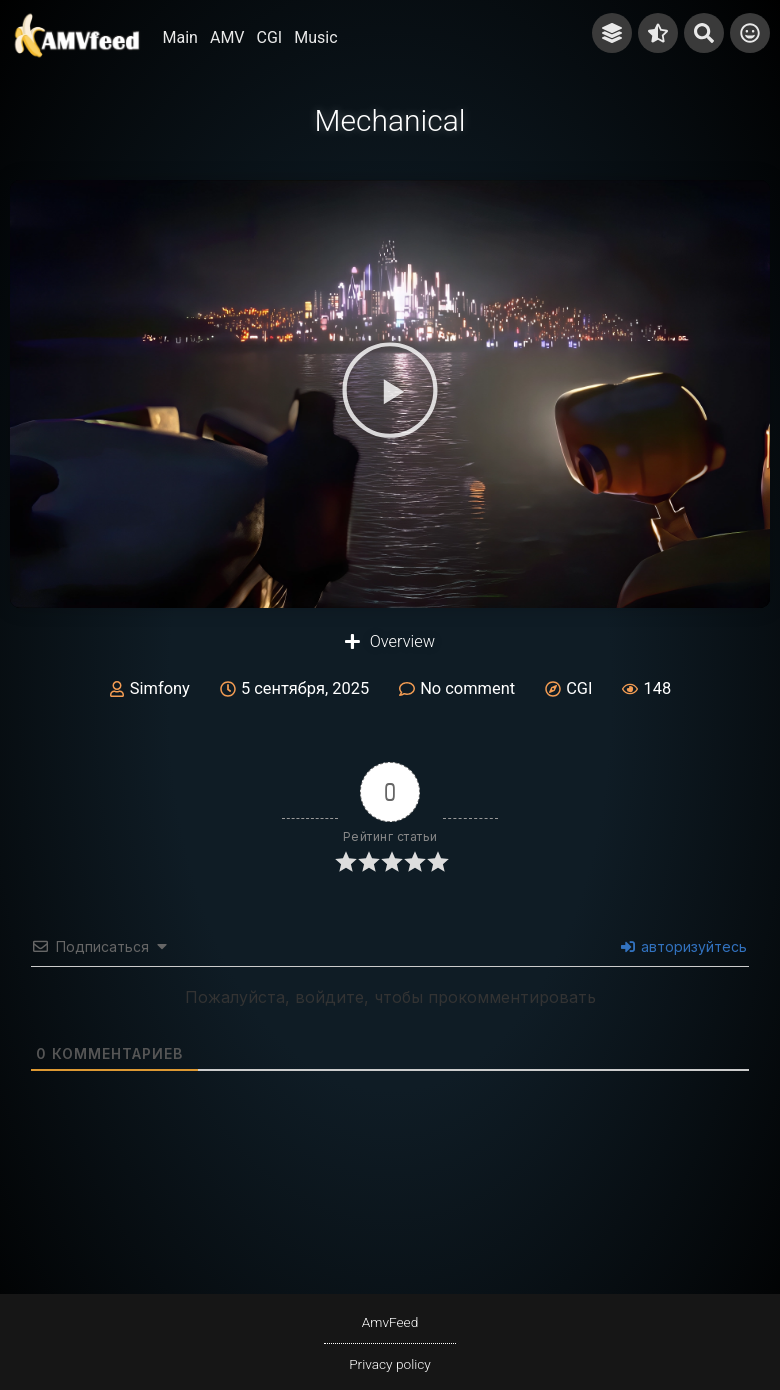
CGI (270, 37)
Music (315, 37)
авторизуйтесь (684, 946)
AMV (227, 37)
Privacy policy (390, 1364)
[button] (390, 394)
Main (180, 37)
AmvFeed (390, 1322)
